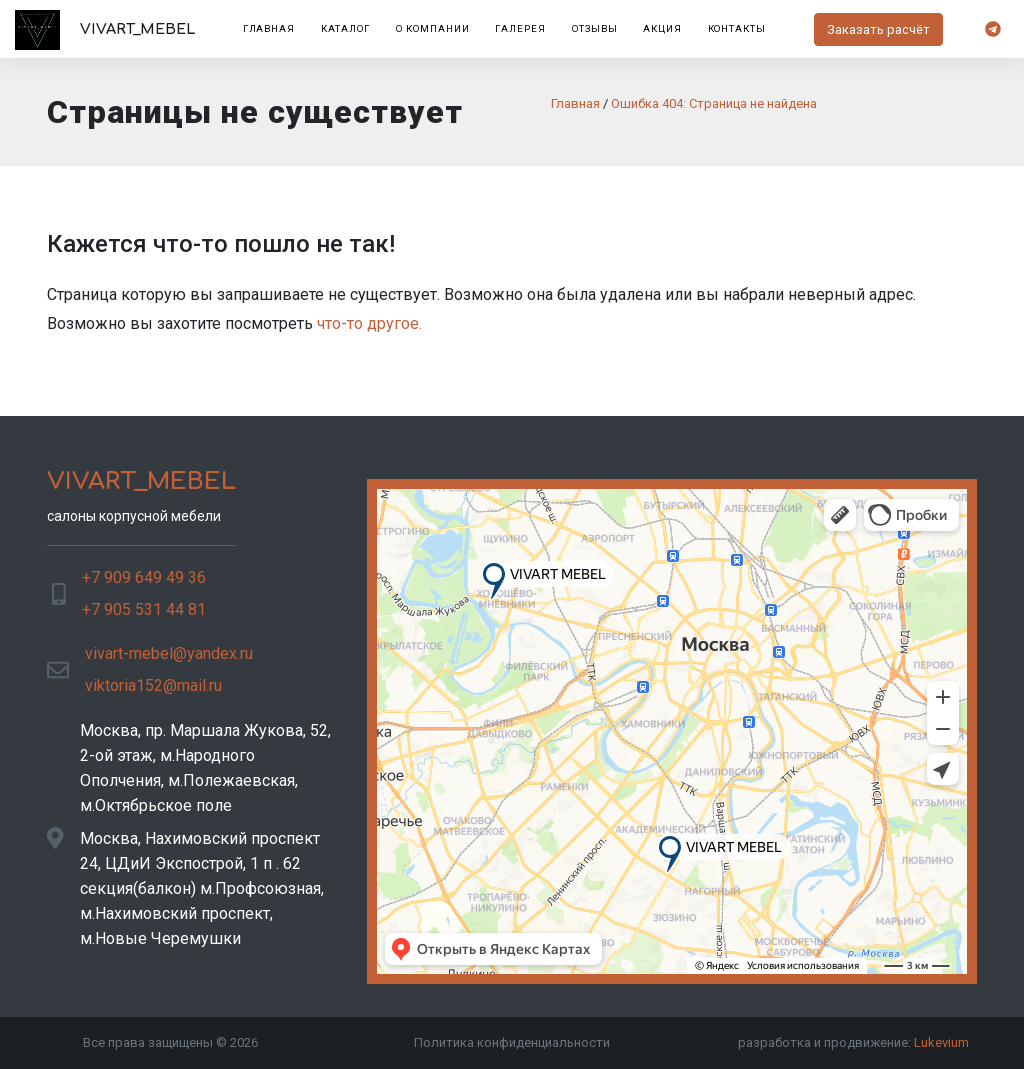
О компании (433, 28)
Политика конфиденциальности (512, 1042)
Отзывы (595, 28)
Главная (269, 28)
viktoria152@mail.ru (153, 685)
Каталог (346, 28)
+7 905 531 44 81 (144, 609)
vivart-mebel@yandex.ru (169, 653)
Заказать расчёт (878, 29)
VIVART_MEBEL (105, 30)
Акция (662, 28)
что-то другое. (369, 323)
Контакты (737, 28)
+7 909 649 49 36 (144, 577)
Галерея (520, 28)
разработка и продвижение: (853, 1042)
